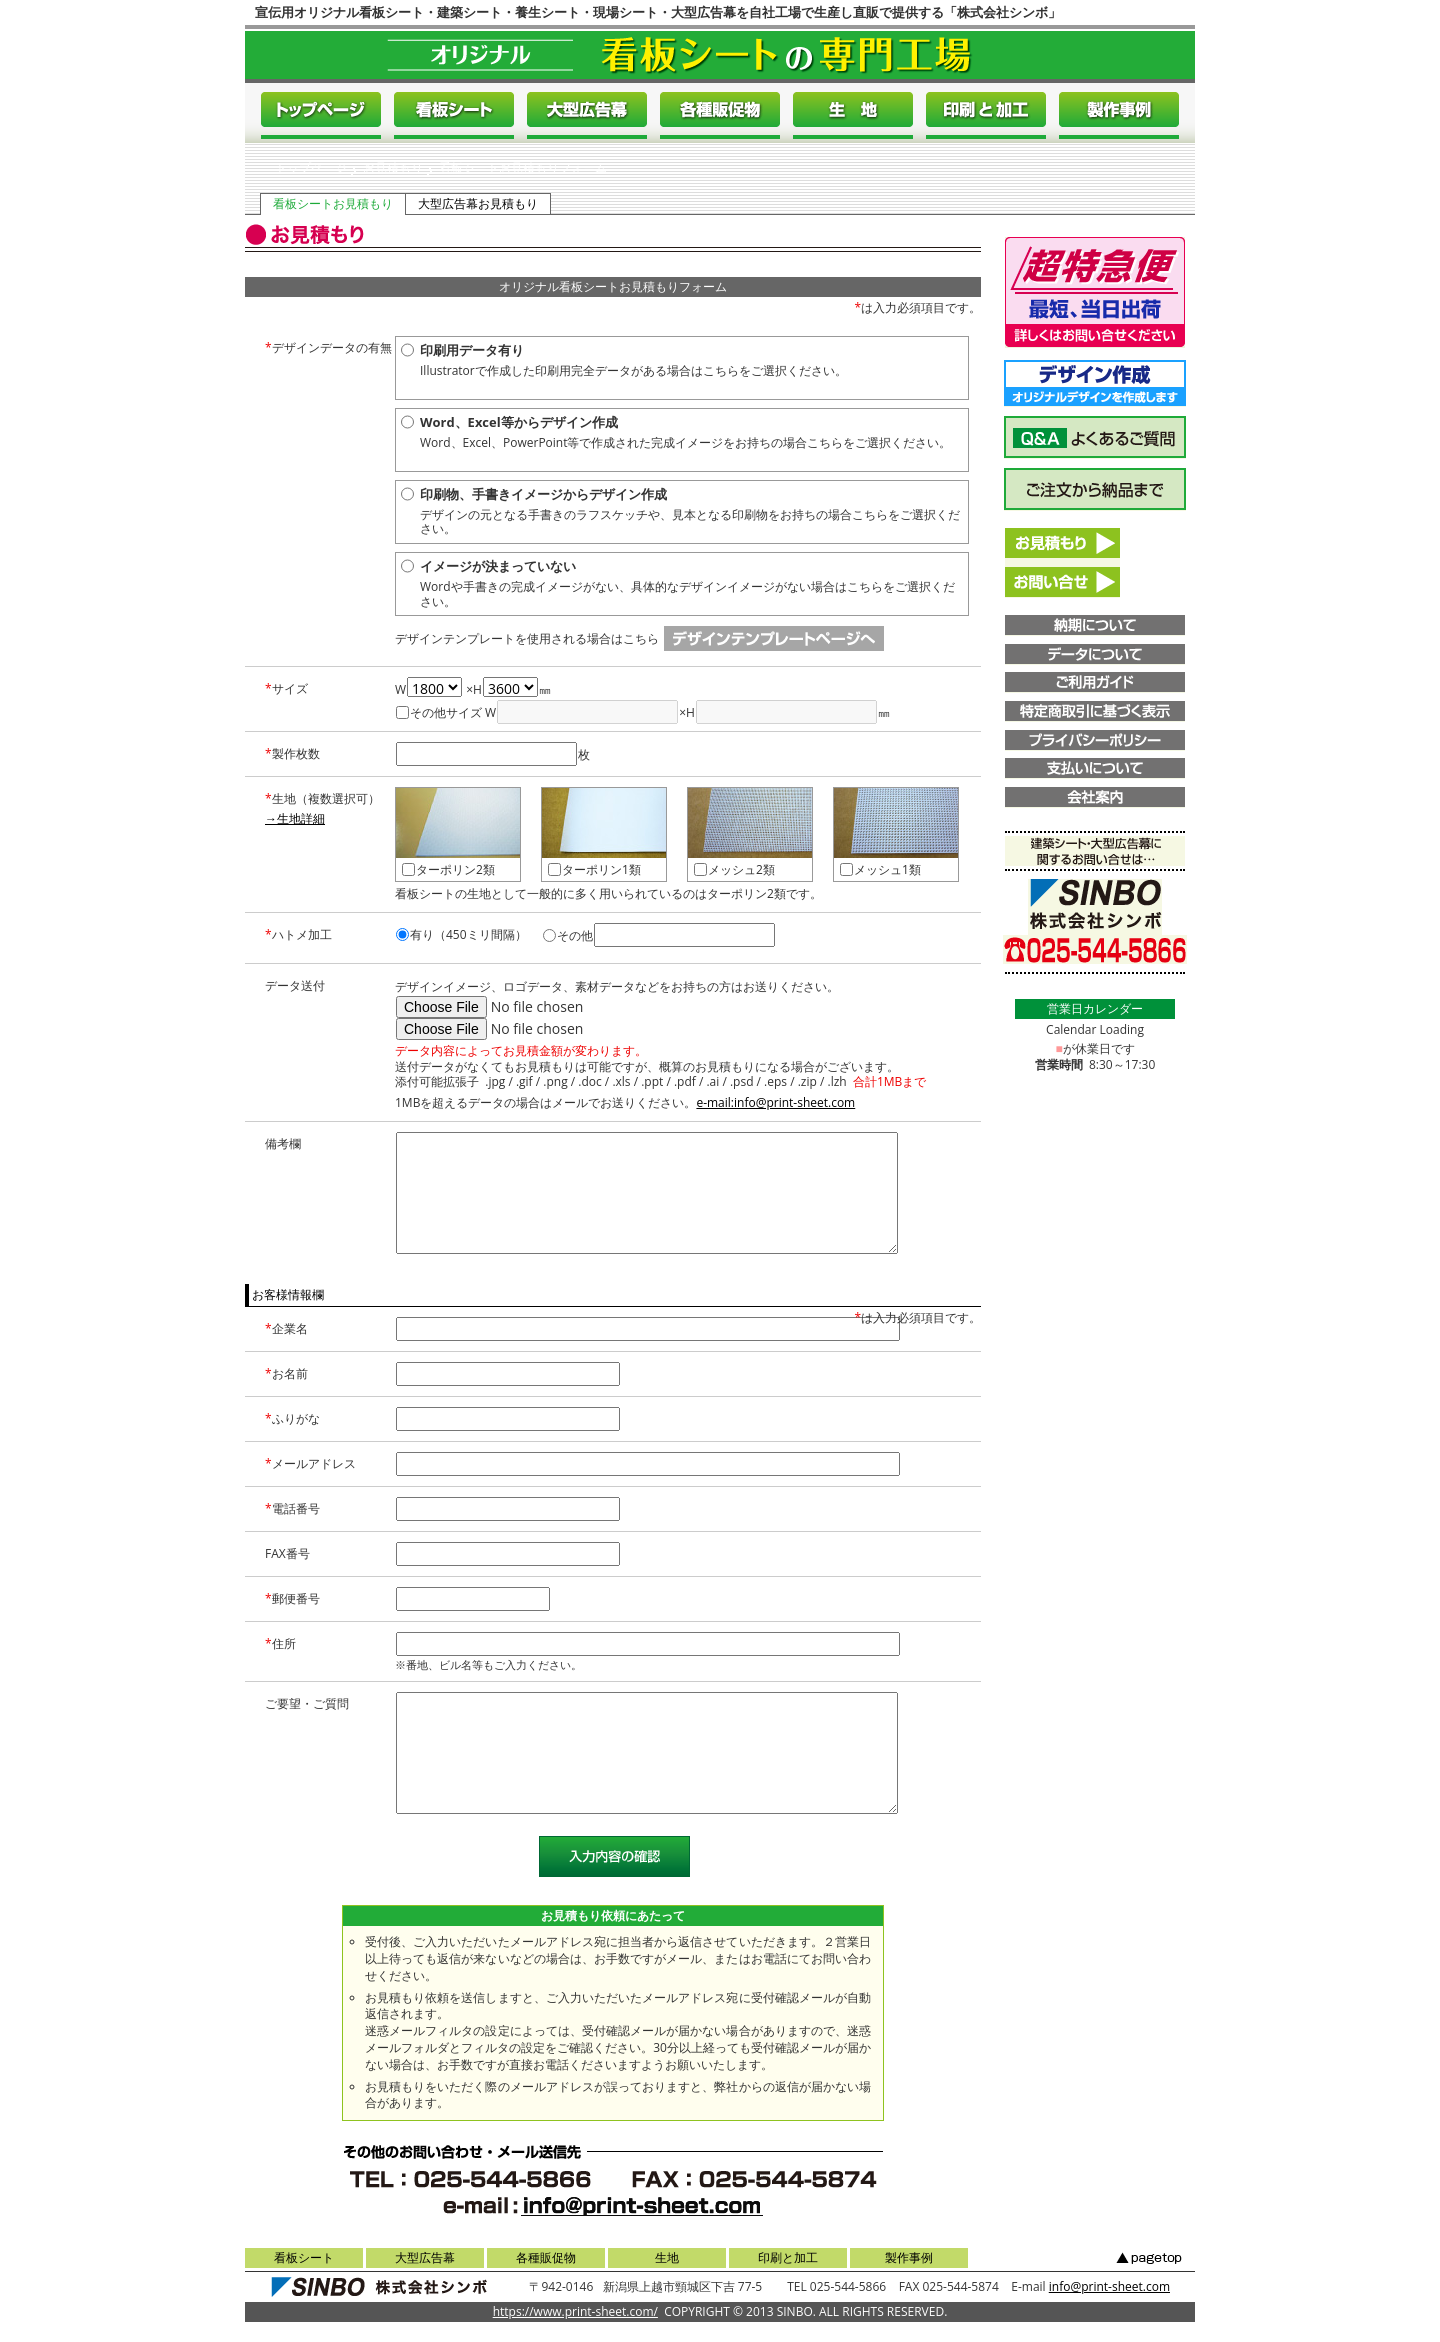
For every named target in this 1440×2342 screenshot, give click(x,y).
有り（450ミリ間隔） (461, 934)
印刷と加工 (788, 2257)
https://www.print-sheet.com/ (575, 2311)
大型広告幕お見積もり (478, 203)
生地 (667, 2257)
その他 (568, 935)
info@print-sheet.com (1109, 2286)
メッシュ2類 (734, 869)
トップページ (311, 167)
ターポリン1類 (594, 869)
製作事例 (909, 2257)
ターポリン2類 (448, 869)
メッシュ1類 (880, 869)
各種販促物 (546, 2257)
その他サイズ (439, 712)
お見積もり (393, 167)
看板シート (304, 2257)
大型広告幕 (425, 2257)
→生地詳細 (295, 818)
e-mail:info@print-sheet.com (775, 1102)
